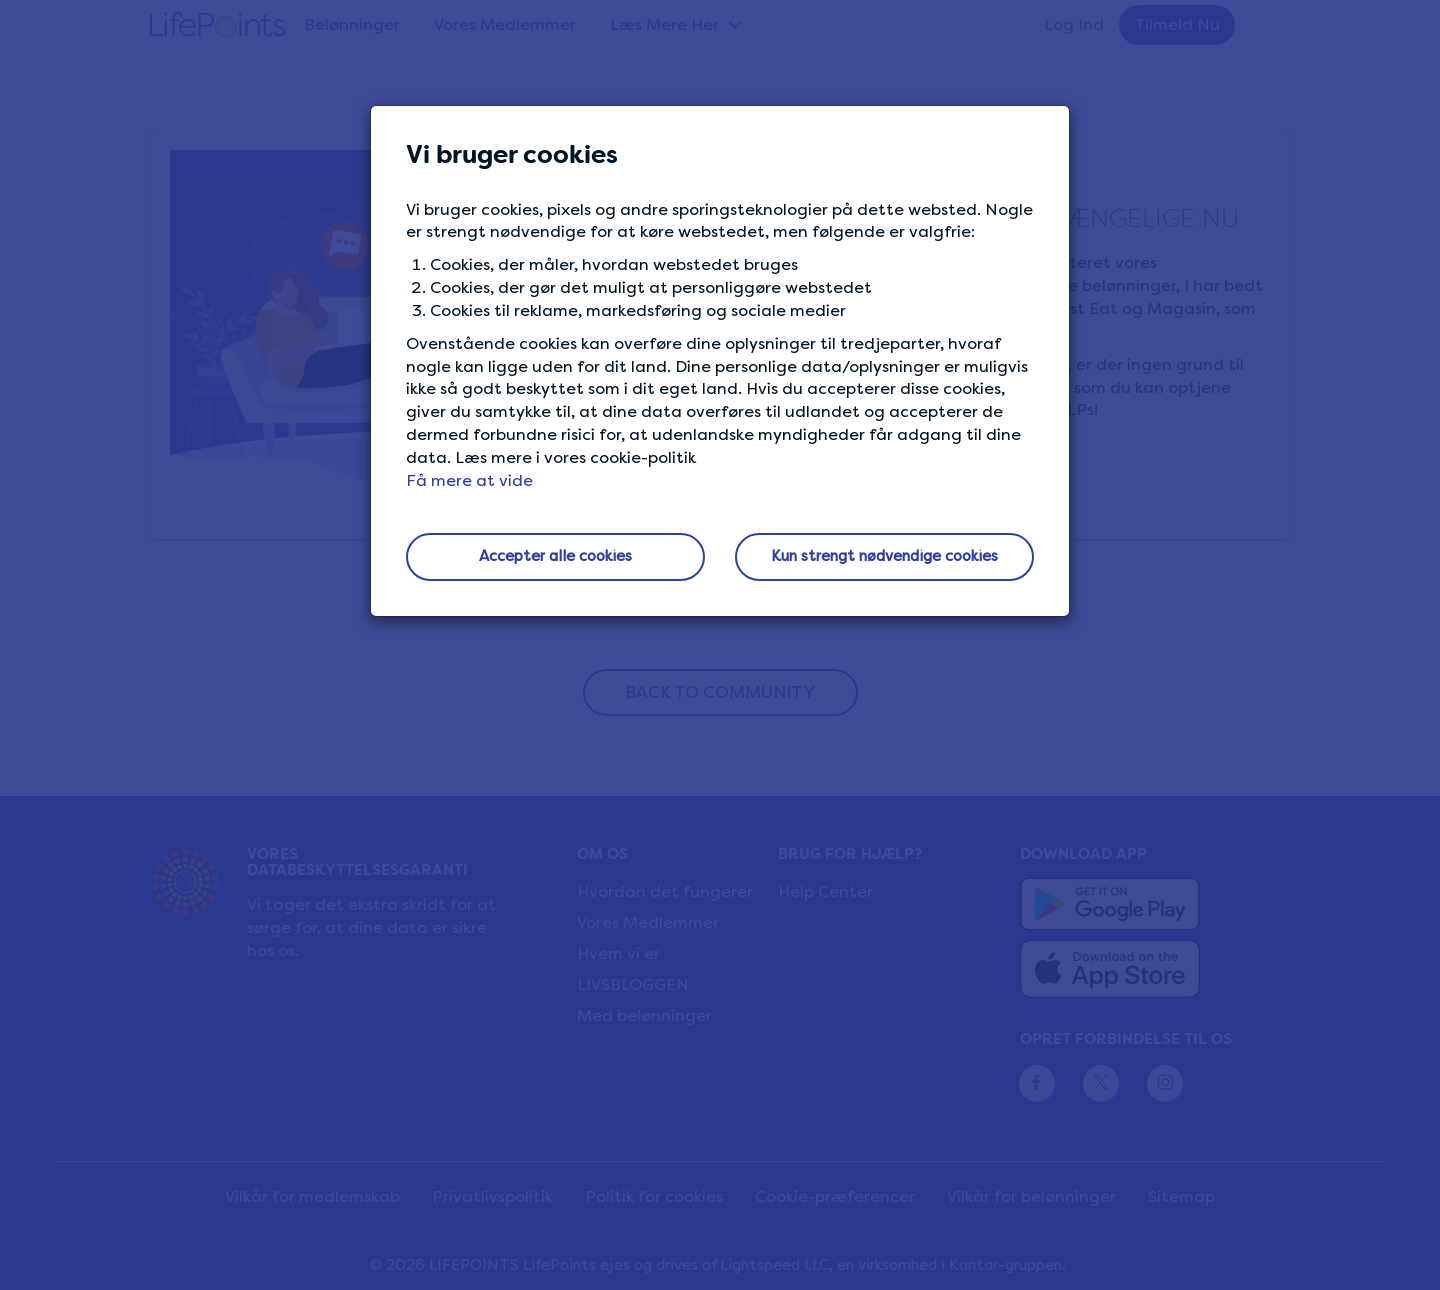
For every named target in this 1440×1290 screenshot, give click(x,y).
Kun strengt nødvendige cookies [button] (884, 556)
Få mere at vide (469, 480)
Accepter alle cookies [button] (555, 556)
